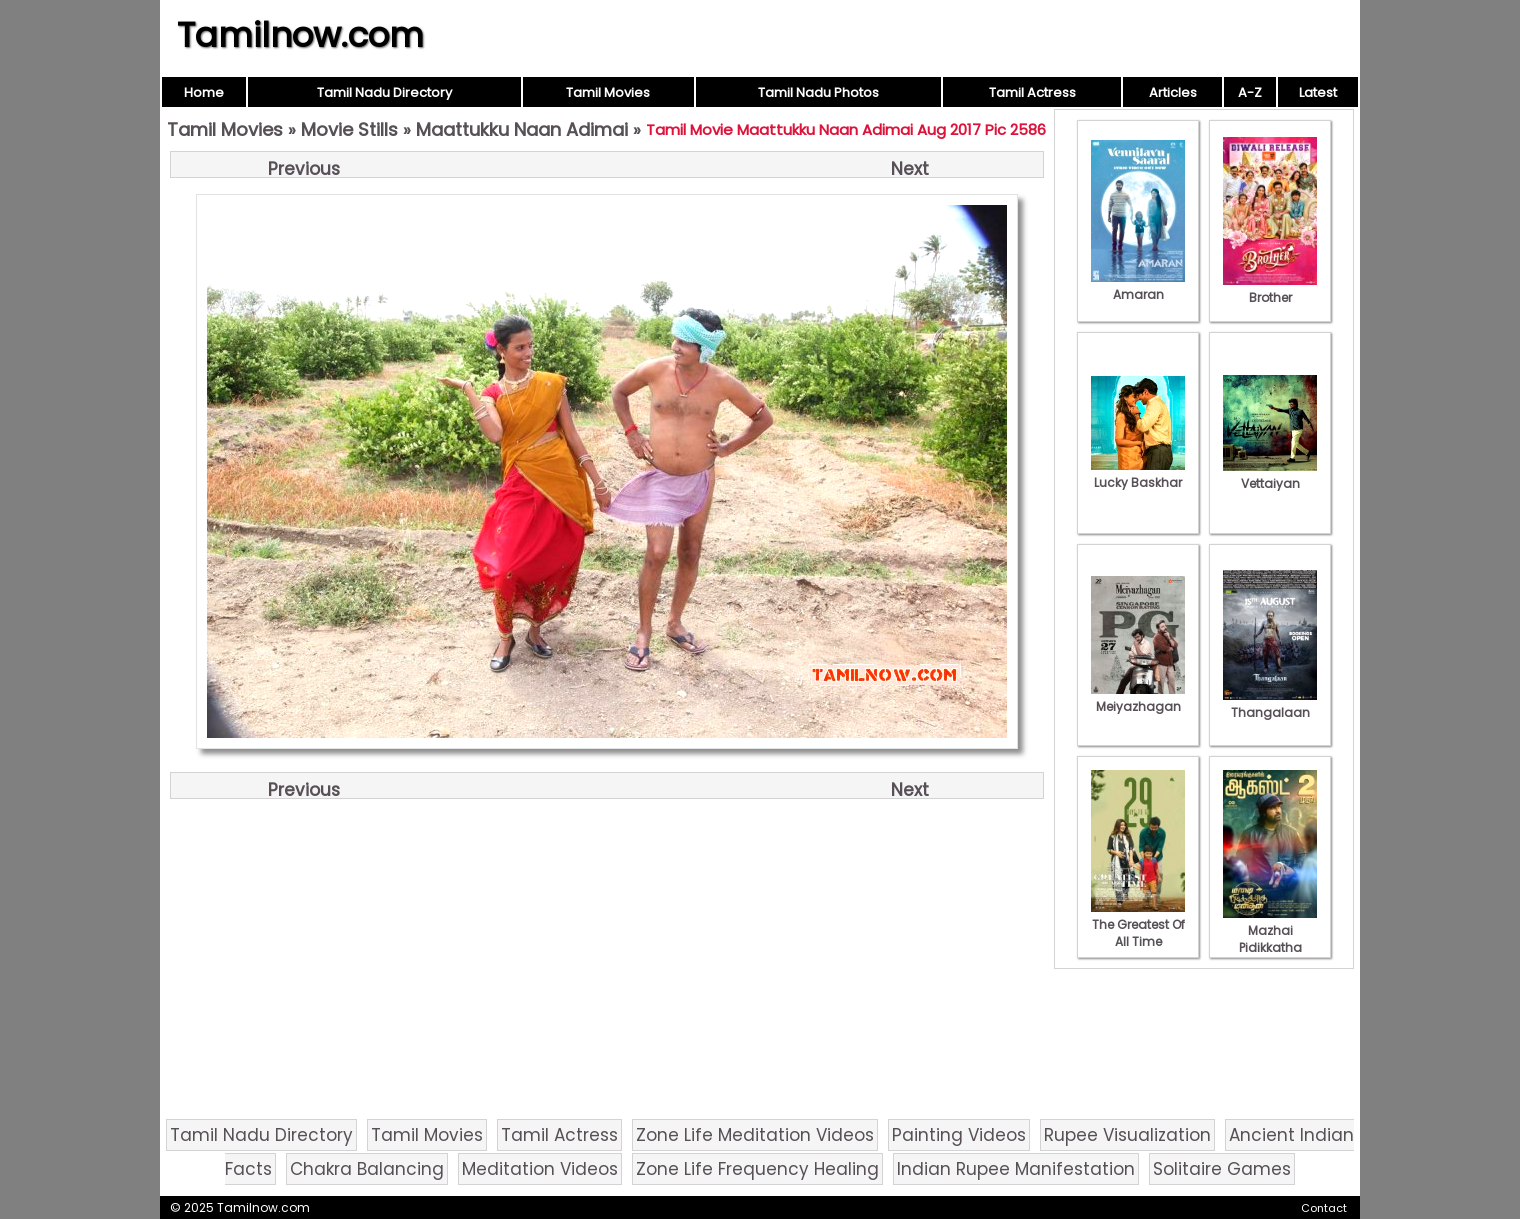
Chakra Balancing (367, 1169)
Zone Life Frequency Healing (757, 1169)
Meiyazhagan (1138, 698)
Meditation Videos (540, 1169)
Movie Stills (349, 129)
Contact (1324, 1208)
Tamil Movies (608, 92)
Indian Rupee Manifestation (1016, 1169)
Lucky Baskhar (1138, 474)
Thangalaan (1270, 704)
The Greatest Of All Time (1138, 924)
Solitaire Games (1222, 1169)
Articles (1173, 92)
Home (204, 92)
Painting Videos (959, 1135)
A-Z (1250, 92)
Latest (1318, 92)
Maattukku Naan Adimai (522, 129)
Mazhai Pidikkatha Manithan (1270, 939)
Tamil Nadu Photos (818, 92)
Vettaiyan (1270, 475)
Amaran (1138, 286)
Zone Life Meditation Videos (755, 1135)
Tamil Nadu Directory (384, 92)
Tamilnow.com (300, 35)
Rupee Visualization (1127, 1135)
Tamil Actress (1032, 92)
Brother (1270, 289)
